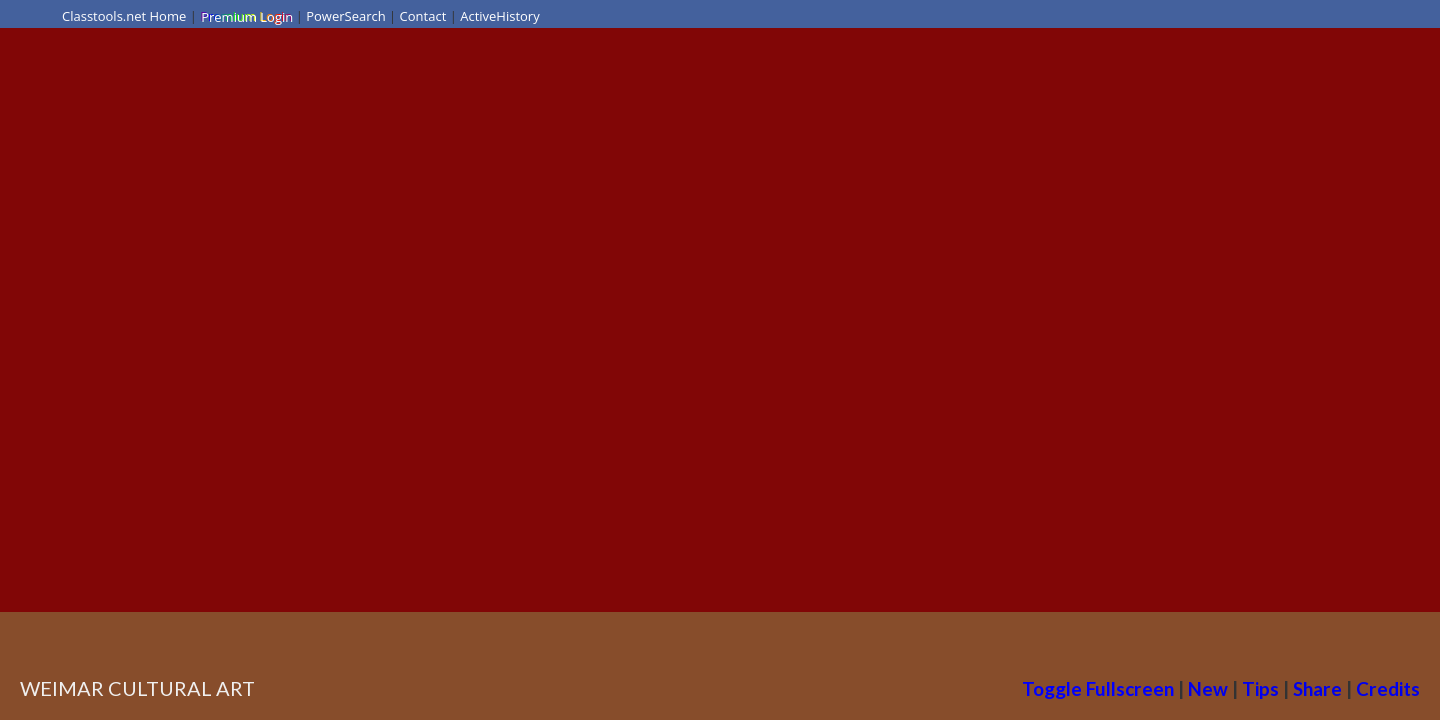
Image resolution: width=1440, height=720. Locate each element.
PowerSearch (346, 16)
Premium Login (246, 16)
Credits (1388, 688)
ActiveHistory (500, 16)
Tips (1260, 688)
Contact (423, 16)
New (1208, 688)
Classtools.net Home (124, 16)
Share (1317, 688)
